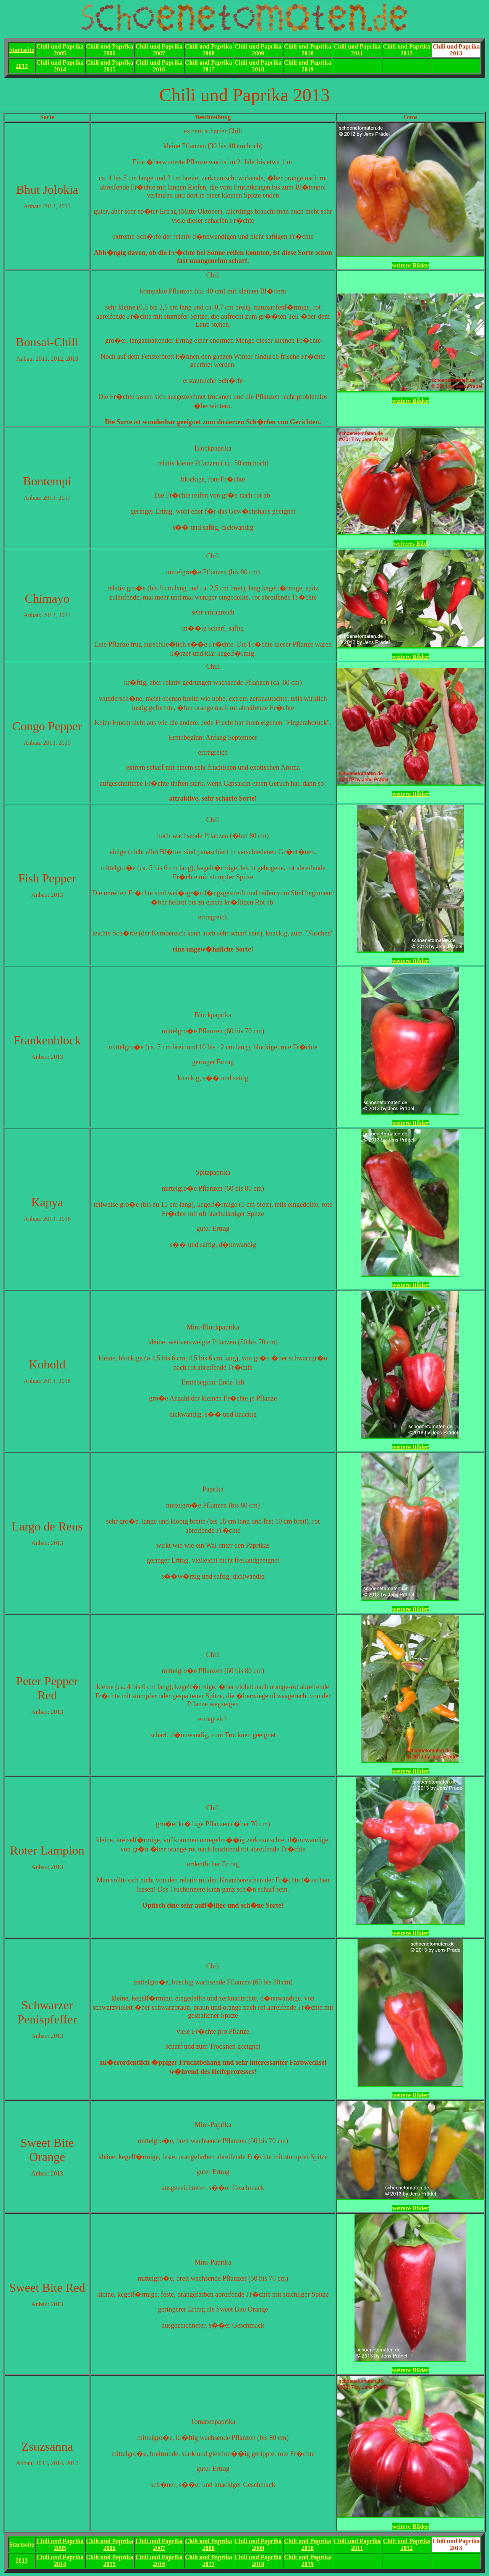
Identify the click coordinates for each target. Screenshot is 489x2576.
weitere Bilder (410, 265)
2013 (22, 66)
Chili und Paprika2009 (258, 50)
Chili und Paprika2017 (208, 66)
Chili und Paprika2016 (159, 66)
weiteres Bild (410, 543)
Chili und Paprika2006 (109, 50)
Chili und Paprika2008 (208, 50)
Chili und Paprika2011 (357, 50)
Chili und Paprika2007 (159, 50)
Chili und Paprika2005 (60, 50)
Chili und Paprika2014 (60, 66)
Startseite (21, 50)
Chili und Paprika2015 (109, 66)
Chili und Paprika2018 (258, 66)
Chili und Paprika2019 (307, 66)
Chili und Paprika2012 (406, 50)
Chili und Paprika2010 (307, 50)
